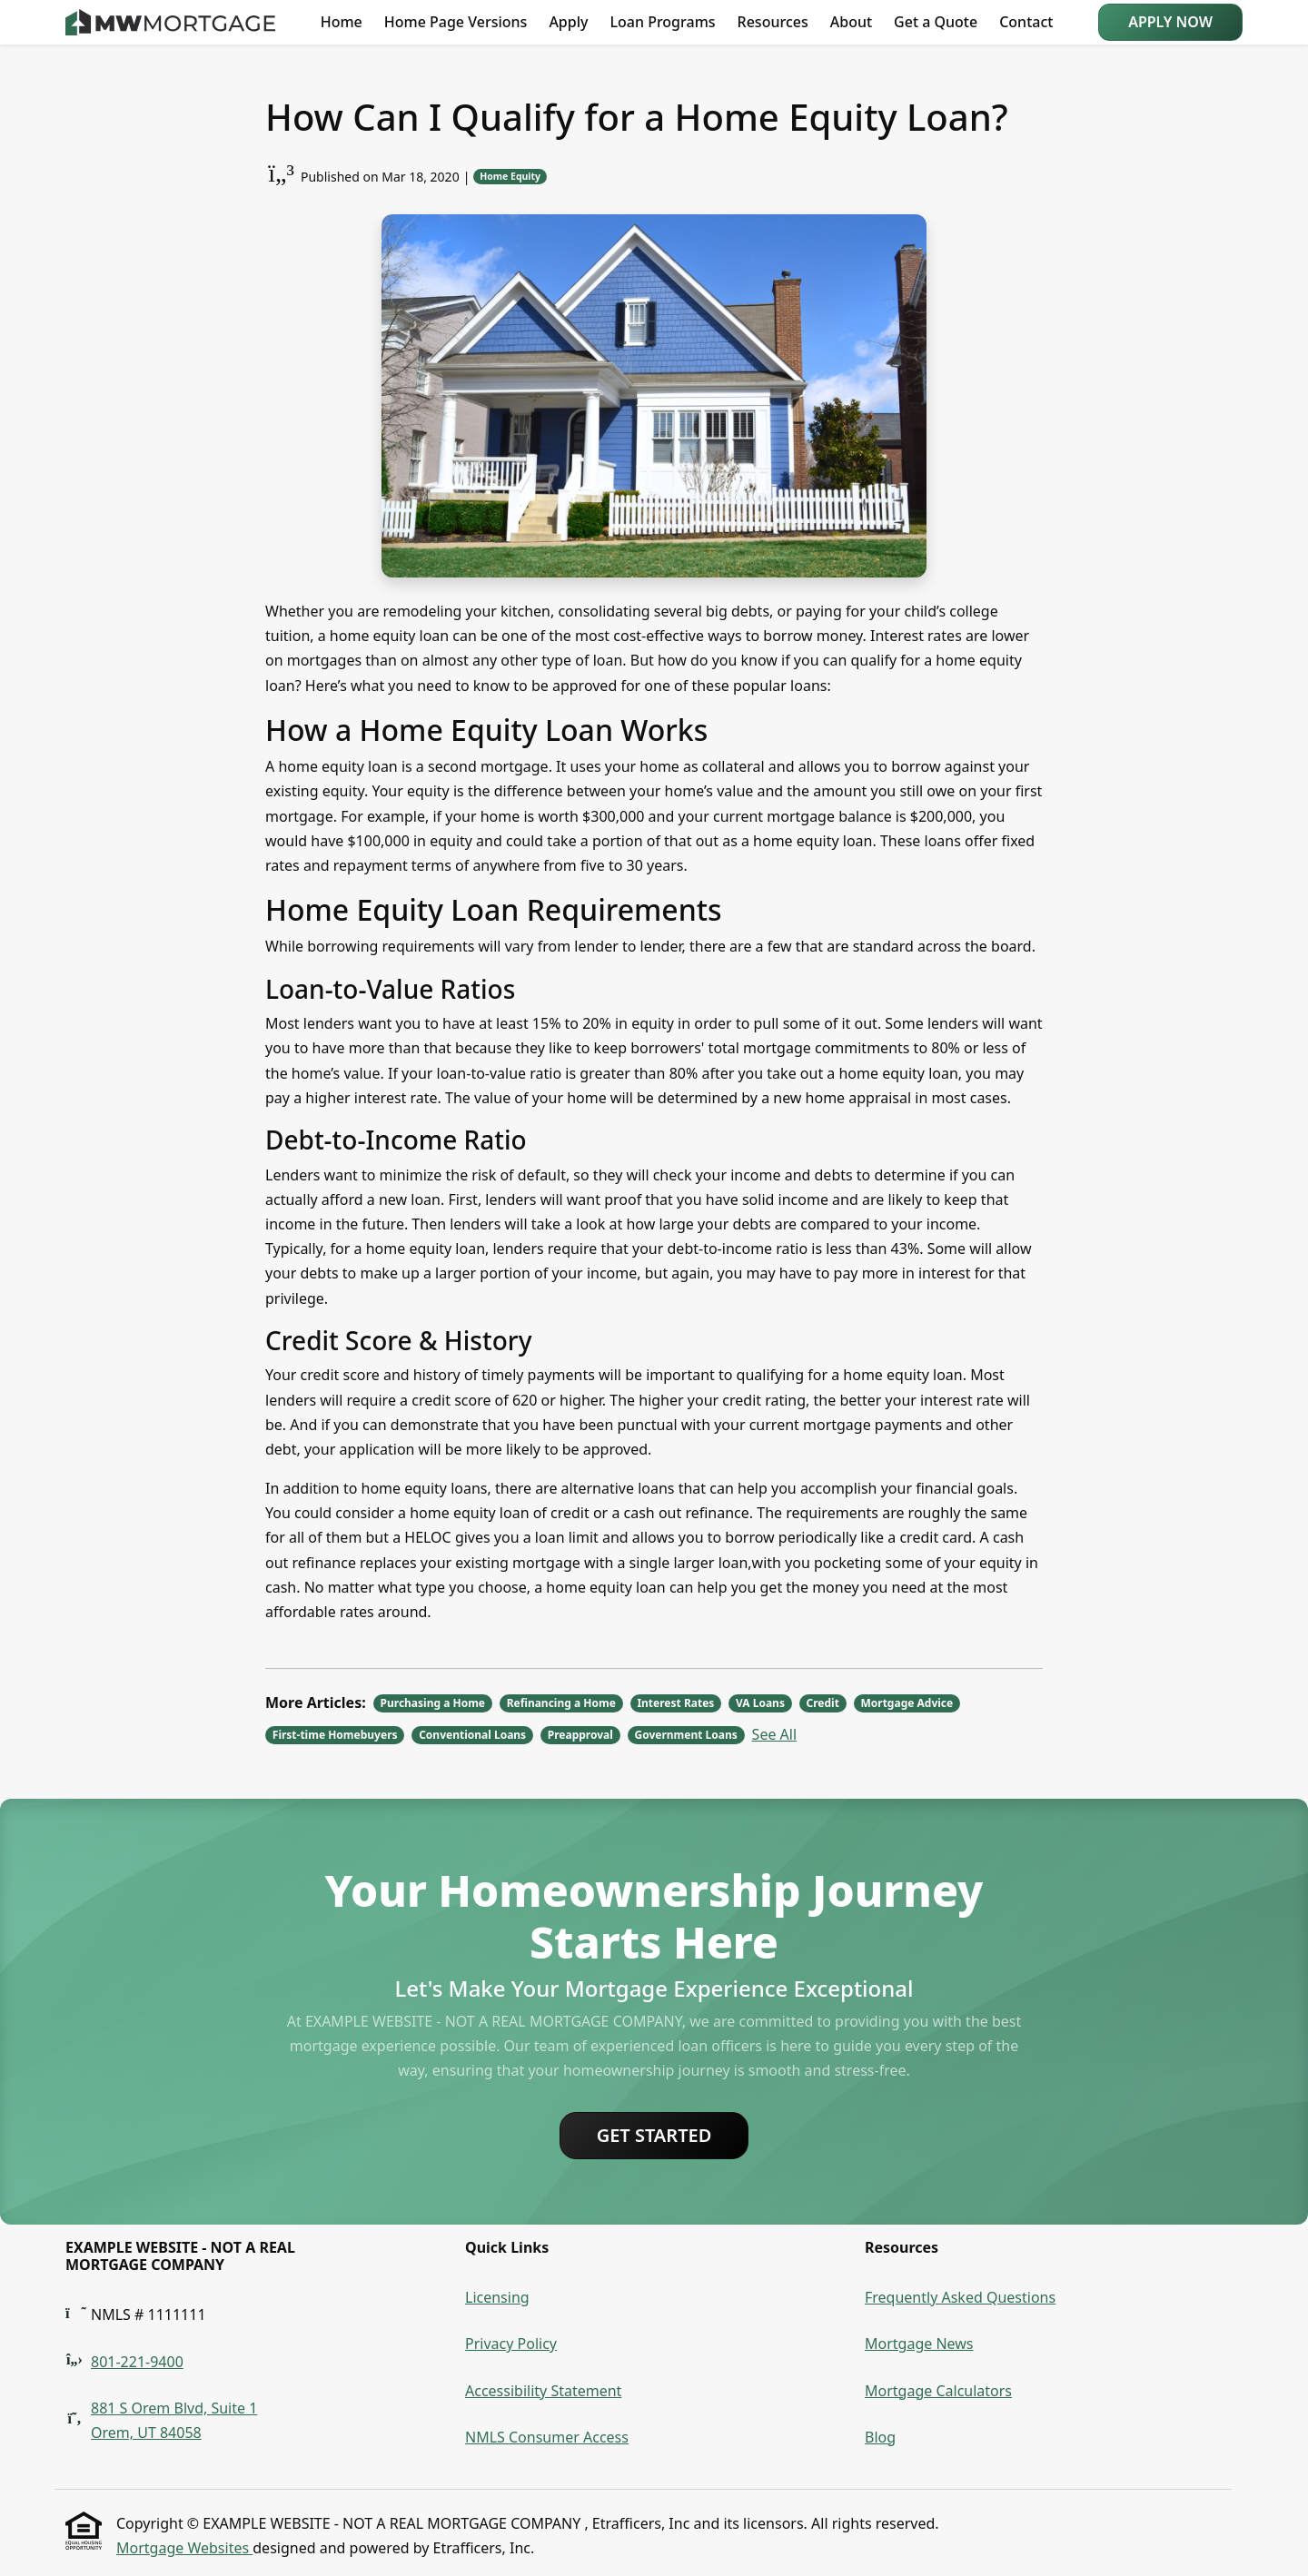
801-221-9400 (137, 2362)
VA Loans (760, 1703)
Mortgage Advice (906, 1703)
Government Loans (685, 1734)
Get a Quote (935, 22)
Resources (773, 22)
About (851, 22)
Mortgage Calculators (938, 2391)
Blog (880, 2437)
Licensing (497, 2297)
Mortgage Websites (184, 2548)
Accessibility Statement (543, 2391)
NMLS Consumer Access (547, 2437)
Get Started (654, 2135)
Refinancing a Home (561, 1703)
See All (774, 1734)
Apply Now (1170, 22)
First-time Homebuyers (335, 1734)
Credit (823, 1703)
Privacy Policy (511, 2344)
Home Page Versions (456, 22)
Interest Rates (675, 1703)
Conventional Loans (472, 1734)
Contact (1026, 22)
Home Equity (510, 176)
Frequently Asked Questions (960, 2297)
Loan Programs (662, 22)
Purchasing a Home (433, 1703)
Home (341, 22)
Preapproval (580, 1734)
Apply (568, 22)
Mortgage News (919, 2344)
